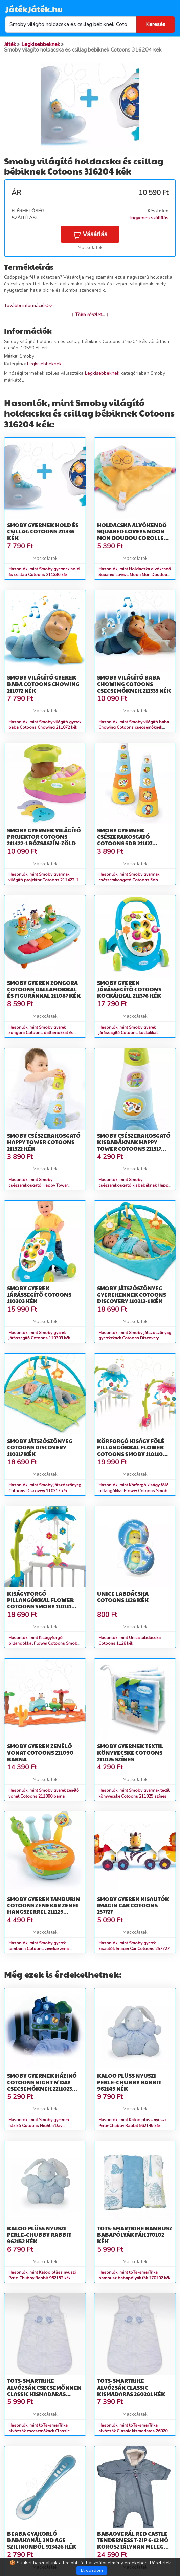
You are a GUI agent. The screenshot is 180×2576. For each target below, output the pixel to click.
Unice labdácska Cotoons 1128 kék (123, 1596)
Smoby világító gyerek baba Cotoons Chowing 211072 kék (43, 683)
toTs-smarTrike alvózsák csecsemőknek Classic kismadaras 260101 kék (44, 2390)
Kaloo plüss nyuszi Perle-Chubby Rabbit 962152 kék (39, 2234)
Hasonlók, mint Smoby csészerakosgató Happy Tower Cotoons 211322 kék (38, 1185)
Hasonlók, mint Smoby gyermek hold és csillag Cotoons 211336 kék (44, 571)
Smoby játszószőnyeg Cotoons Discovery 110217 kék (39, 1447)
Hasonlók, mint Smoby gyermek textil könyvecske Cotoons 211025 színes (134, 1793)
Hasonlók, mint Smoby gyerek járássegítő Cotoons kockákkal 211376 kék (128, 1033)
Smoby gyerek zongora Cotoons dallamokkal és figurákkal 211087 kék (44, 989)
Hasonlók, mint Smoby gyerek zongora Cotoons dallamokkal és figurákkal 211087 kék (40, 1033)
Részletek (160, 2563)
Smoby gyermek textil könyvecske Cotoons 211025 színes (130, 1752)
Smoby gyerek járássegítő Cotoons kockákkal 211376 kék (129, 989)
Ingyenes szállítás (149, 218)
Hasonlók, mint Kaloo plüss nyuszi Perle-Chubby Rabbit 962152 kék (42, 2275)
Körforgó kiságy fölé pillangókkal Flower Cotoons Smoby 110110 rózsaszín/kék (130, 1450)
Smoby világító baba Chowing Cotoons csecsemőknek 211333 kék (134, 683)
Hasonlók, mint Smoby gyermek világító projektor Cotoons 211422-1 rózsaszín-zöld (43, 880)
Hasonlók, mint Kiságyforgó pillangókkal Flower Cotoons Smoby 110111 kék (44, 1643)
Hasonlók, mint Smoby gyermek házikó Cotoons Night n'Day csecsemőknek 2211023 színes (38, 2125)
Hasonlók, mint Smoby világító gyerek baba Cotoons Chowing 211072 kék (44, 724)
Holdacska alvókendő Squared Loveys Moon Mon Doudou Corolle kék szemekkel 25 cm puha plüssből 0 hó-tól (133, 538)
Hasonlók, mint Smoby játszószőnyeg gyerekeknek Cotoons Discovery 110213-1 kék (134, 1338)
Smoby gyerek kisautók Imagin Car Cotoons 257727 (133, 1905)
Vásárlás (90, 234)
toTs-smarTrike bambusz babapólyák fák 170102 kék (134, 2234)
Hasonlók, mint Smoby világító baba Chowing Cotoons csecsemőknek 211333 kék (133, 727)
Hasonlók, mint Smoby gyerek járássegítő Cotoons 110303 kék (39, 1335)
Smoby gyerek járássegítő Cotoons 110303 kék (39, 1294)
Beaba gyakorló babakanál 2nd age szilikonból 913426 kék (41, 2540)
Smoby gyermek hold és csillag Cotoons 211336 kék (42, 531)
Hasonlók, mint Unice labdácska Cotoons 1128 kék (129, 1640)
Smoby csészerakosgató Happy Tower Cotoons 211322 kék (44, 1142)
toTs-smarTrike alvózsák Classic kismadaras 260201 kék (131, 2387)
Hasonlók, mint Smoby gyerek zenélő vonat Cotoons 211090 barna (43, 1793)
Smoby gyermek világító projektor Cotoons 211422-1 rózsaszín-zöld (44, 836)
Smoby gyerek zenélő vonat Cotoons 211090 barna (40, 1752)
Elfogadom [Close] (92, 2570)
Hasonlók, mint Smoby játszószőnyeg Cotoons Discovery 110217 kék (44, 1488)
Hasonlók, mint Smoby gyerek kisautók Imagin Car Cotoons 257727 (134, 1945)
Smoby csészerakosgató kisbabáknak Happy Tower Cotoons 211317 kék (134, 1145)
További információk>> (28, 305)
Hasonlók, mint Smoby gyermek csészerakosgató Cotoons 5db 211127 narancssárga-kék (128, 880)
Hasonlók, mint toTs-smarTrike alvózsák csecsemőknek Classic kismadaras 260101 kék (38, 2430)
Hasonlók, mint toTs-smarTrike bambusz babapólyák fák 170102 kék (134, 2275)
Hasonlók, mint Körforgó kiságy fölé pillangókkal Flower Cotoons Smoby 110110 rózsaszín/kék (134, 1490)
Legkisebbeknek (44, 364)
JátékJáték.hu (34, 9)
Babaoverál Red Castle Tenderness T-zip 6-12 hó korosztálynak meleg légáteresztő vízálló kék (132, 2546)
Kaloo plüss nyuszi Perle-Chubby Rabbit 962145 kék (129, 2082)
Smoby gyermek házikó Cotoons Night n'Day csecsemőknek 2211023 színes (42, 2085)
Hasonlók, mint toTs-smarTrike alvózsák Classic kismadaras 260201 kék (134, 2430)
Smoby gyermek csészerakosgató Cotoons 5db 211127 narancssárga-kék (126, 840)
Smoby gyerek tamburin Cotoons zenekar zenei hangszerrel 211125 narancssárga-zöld (43, 1908)
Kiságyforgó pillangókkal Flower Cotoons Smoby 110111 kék (40, 1603)
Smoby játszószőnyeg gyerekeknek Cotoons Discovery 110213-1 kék (131, 1294)
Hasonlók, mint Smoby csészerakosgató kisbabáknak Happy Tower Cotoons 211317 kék (134, 1185)
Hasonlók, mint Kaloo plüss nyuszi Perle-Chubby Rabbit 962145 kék (132, 2122)
